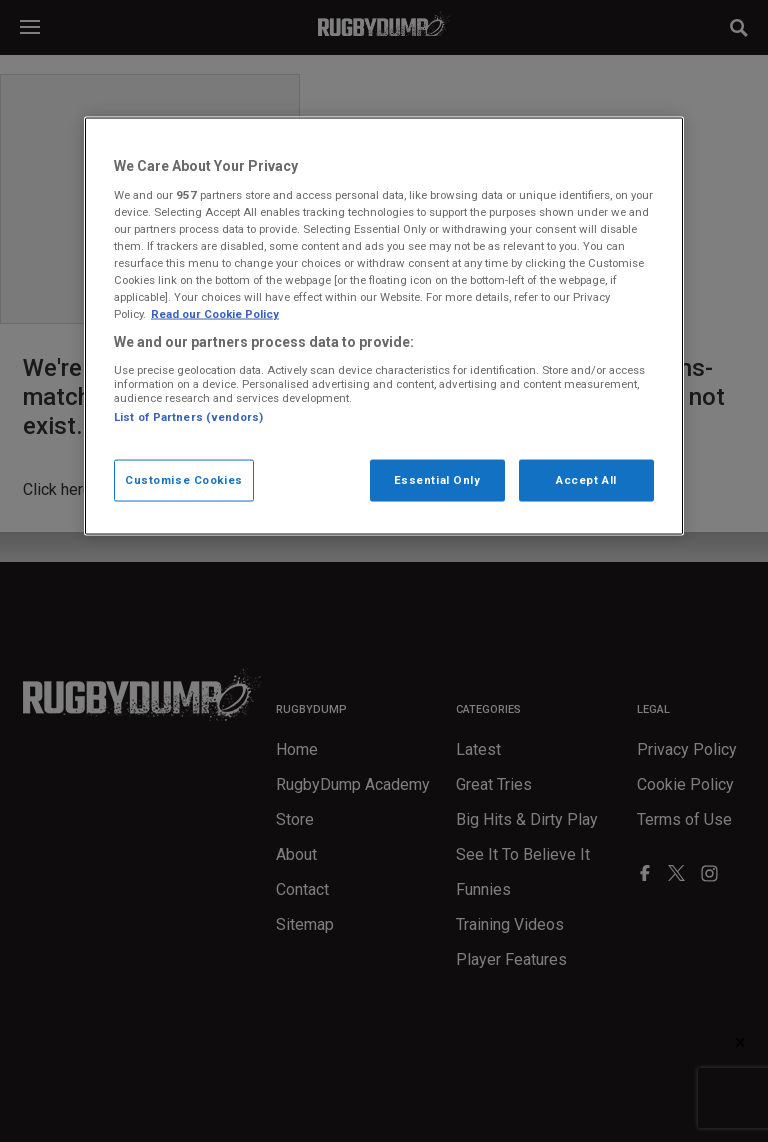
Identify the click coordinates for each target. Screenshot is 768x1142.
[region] (384, 326)
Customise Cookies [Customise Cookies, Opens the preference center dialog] (184, 480)
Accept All (586, 480)
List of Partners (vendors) (188, 417)
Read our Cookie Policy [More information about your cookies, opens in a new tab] (215, 314)
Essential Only (437, 480)
